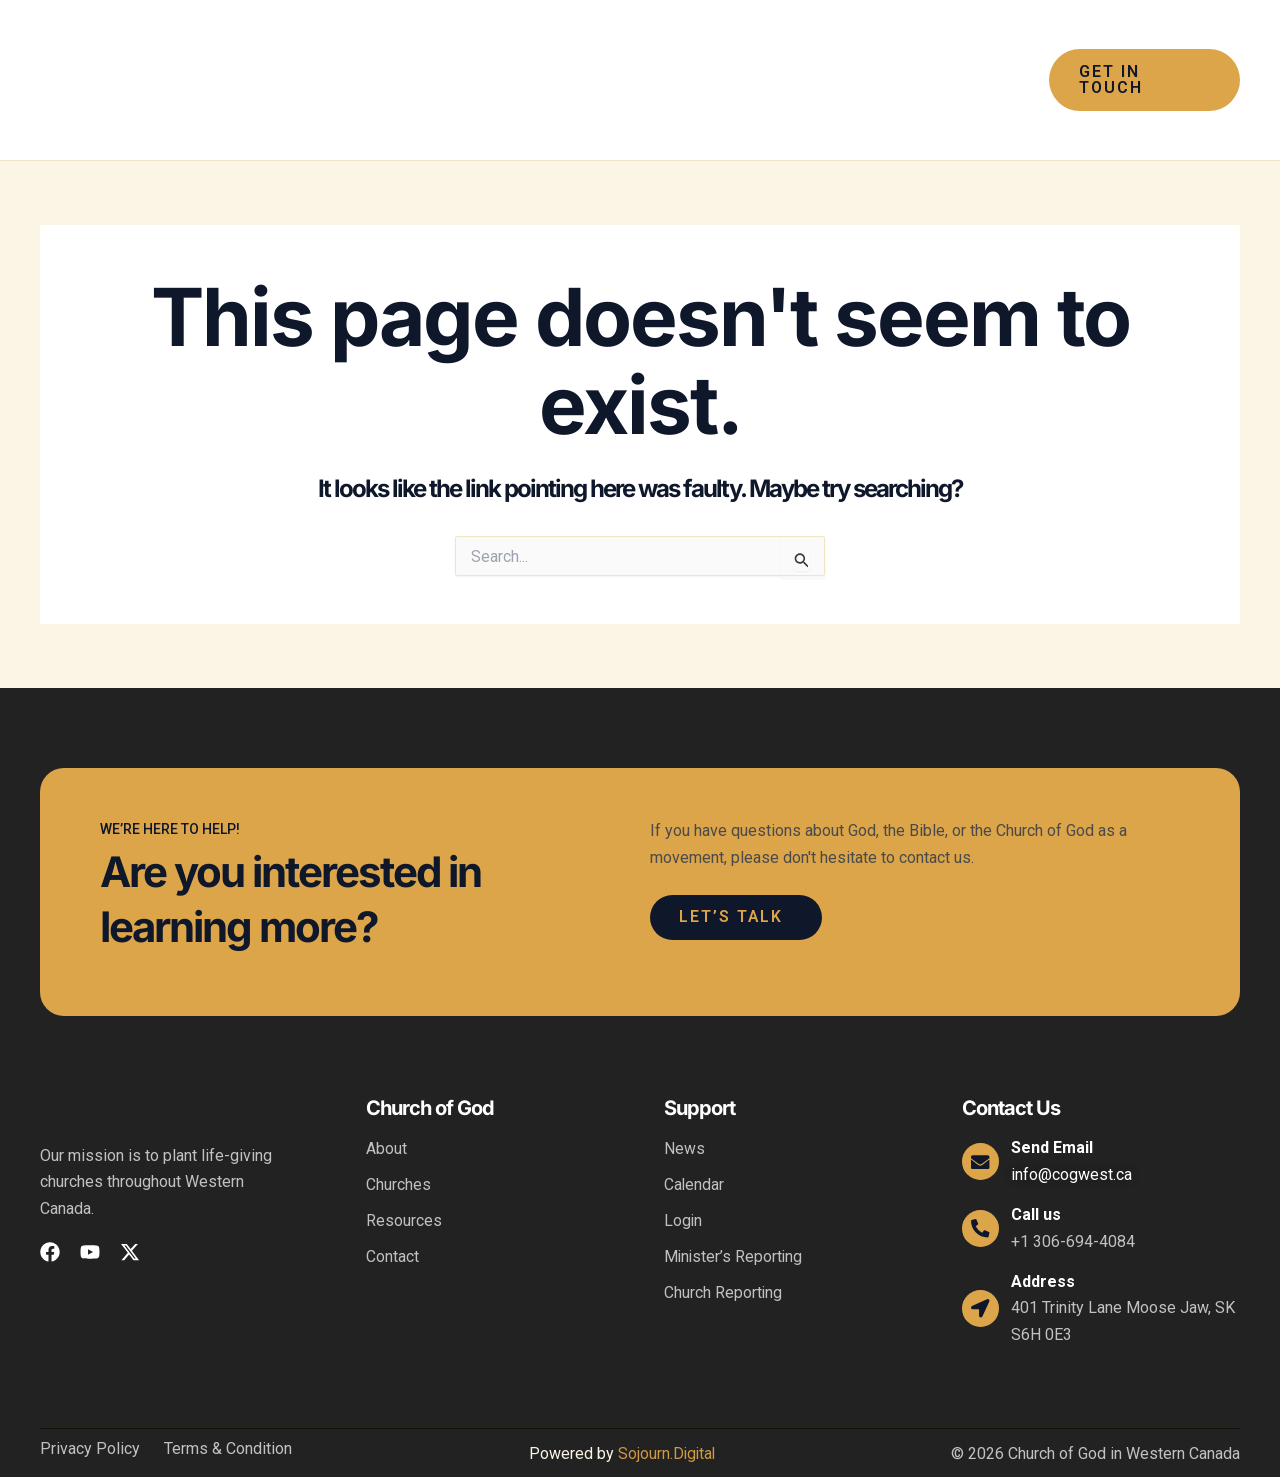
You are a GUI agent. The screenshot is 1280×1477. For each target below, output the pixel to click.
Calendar (694, 1146)
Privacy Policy (90, 1411)
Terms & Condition (228, 1411)
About (386, 1110)
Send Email (1055, 1109)
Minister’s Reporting (734, 1218)
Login (683, 1182)
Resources (404, 1182)
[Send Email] (982, 1123)
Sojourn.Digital (666, 1415)
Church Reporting (723, 1254)
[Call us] (982, 1190)
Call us (1039, 1176)
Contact (392, 1218)
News (684, 1110)
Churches (398, 1146)
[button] (530, 61)
